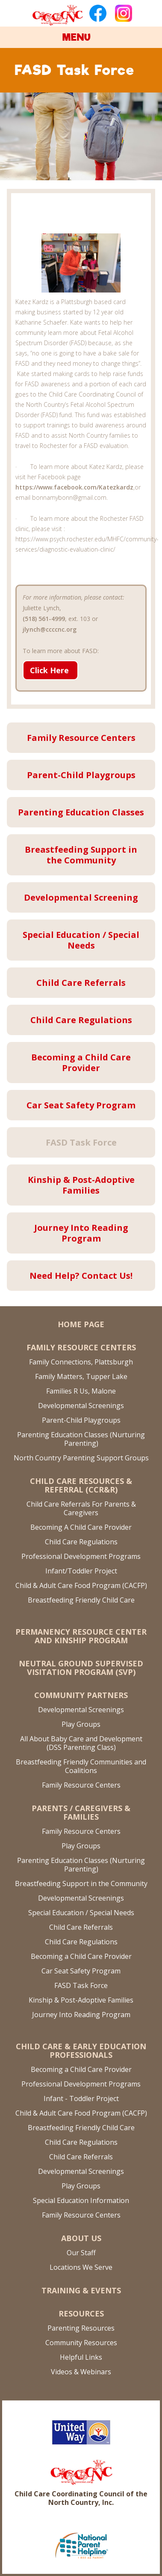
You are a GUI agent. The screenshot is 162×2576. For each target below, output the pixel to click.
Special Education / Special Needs (81, 1912)
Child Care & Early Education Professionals (81, 2050)
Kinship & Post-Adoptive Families (81, 2000)
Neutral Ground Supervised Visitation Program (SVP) (81, 1667)
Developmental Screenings (81, 1405)
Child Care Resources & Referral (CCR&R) (81, 1485)
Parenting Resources (81, 2328)
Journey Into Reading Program (81, 2014)
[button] (81, 37)
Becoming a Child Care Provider (81, 1956)
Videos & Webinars (81, 2371)
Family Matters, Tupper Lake (81, 1376)
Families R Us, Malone (81, 1391)
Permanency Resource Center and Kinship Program (81, 1636)
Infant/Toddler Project (81, 1571)
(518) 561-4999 (44, 619)
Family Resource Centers (81, 1347)
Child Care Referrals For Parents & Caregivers (81, 1508)
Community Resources (81, 2342)
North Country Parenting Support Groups (81, 1458)
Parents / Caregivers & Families (81, 1812)
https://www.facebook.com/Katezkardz (74, 487)
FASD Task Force (81, 1985)
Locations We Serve (81, 2267)
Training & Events (81, 2290)
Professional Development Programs (81, 1556)
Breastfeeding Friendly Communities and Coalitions (81, 1766)
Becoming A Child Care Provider (81, 1527)
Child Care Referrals (81, 1927)
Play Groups (81, 1724)
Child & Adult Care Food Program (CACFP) (81, 1585)
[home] (57, 14)
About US (81, 2238)
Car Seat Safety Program (81, 1971)
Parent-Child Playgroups (81, 1420)
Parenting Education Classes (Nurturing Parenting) (81, 1439)
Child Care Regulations (81, 1541)
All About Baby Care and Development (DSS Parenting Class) (81, 1743)
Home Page (81, 1324)
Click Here (49, 670)
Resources (81, 2313)
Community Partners (81, 1695)
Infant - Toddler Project (81, 2098)
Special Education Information (81, 2200)
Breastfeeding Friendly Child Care (81, 1600)
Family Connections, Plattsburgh (81, 1362)
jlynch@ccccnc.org (50, 629)
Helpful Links (81, 2357)
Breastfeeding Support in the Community (81, 1883)
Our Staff (81, 2252)
